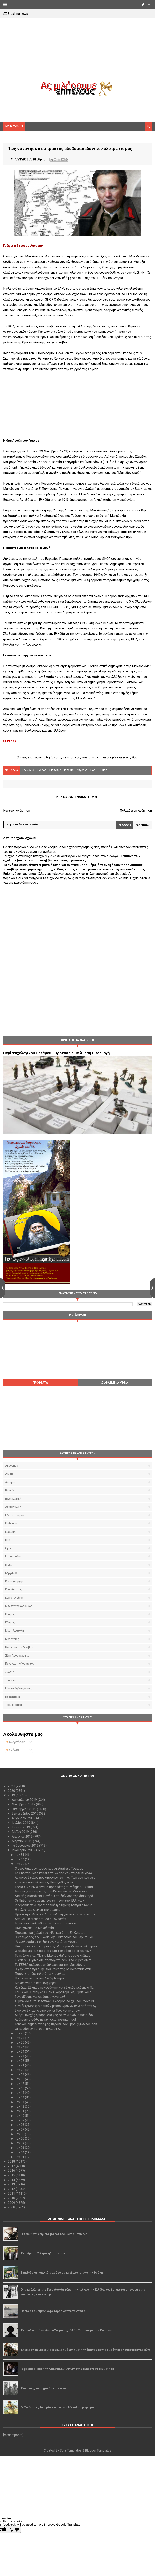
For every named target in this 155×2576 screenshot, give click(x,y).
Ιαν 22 (20, 2061)
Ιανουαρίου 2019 (24, 1850)
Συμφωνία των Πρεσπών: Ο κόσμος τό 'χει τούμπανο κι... (55, 2001)
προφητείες (13, 1696)
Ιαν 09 (20, 2120)
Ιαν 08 (20, 2125)
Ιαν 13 (20, 2102)
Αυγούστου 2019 (24, 1818)
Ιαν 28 (20, 2033)
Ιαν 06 (20, 2134)
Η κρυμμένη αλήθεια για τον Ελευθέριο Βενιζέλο (54, 2234)
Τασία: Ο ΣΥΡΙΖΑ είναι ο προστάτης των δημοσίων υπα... (55, 1887)
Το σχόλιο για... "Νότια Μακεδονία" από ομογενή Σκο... (52, 1955)
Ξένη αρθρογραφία (17, 1655)
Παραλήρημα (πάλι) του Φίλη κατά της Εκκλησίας (50, 1933)
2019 (12, 1795)
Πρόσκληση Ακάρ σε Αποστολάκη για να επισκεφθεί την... (56, 1914)
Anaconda (11, 1465)
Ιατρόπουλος (13, 1556)
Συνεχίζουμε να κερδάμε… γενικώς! (40, 1996)
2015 (12, 2175)
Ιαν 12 (20, 2106)
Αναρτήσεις (16, 1742)
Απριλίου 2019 (22, 1836)
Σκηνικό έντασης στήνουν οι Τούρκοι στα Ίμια (47, 2010)
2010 (12, 2198)
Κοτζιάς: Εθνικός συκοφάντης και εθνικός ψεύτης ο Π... (54, 1987)
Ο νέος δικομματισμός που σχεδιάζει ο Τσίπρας (49, 1868)
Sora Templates (71, 2450)
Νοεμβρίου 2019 (24, 1804)
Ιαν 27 (20, 2038)
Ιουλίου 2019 (21, 1823)
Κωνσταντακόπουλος (18, 1606)
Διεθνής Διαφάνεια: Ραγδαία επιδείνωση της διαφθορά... (55, 1896)
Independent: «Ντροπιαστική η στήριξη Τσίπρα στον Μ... (54, 1905)
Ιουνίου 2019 (21, 1827)
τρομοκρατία (13, 1704)
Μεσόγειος (12, 1639)
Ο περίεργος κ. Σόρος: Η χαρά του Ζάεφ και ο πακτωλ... (54, 1951)
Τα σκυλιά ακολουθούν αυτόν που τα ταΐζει (45, 1923)
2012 (12, 2189)
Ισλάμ (8, 1564)
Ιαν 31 (20, 1855)
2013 (12, 2184)
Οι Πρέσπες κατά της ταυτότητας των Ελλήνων (49, 1900)
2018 (12, 2161)
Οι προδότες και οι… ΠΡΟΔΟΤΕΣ (38, 2029)
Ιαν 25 (20, 2047)
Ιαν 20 (20, 2070)
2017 (12, 2166)
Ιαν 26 (20, 2042)
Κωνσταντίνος (14, 1597)
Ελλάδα (41, 770)
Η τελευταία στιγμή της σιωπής (37, 1910)
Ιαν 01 (20, 2157)
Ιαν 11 (20, 2111)
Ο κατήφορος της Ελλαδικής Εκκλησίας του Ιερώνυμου (54, 1937)
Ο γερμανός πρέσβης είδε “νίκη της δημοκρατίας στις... (54, 1969)
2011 (12, 2193)
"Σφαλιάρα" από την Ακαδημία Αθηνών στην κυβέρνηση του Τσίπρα (67, 2369)
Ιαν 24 (20, 2051)
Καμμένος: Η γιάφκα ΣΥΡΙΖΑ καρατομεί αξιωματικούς (53, 1992)
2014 (12, 2180)
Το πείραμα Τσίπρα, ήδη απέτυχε (43, 2253)
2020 (12, 1791)
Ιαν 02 (20, 2152)
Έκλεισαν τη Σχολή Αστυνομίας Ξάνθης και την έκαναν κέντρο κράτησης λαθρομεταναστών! (85, 2350)
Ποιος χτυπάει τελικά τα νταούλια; (40, 1974)
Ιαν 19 (20, 2074)
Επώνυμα (55, 770)
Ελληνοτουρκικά (15, 1515)
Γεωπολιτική (13, 1498)
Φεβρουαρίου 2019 (25, 1845)
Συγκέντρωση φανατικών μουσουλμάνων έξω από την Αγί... (57, 2006)
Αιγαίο (9, 1473)
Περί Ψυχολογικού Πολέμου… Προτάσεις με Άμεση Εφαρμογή (56, 1053)
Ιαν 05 (20, 2138)
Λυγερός (82, 770)
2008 (12, 2207)
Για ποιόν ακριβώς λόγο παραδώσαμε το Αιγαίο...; (54, 2311)
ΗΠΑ (8, 1540)
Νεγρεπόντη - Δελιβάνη (19, 1647)
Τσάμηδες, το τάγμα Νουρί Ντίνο (43, 2388)
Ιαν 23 (20, 2056)
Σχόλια (12, 1750)
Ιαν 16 (20, 2088)
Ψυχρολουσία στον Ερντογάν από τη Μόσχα (46, 1942)
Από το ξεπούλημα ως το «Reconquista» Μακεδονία (51, 1891)
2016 (12, 2170)
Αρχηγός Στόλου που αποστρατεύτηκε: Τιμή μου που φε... (55, 1877)
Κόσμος (10, 1614)
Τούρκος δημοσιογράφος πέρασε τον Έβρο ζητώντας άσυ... (57, 2024)
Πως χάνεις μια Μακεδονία (34, 1928)
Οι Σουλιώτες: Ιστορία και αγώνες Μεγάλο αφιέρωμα (57, 2407)
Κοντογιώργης (14, 1581)
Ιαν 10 (20, 2116)
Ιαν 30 (20, 1859)
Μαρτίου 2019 (22, 1841)
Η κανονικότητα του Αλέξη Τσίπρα (39, 1978)
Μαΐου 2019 (21, 1832)
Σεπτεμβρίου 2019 (25, 1813)
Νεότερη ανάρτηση (16, 810)
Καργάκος (11, 1573)
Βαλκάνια (28, 770)
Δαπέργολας (13, 1506)
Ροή (92, 770)
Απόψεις (10, 1482)
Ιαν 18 (20, 2079)
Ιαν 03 (20, 2148)
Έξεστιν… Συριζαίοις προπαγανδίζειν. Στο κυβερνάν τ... (54, 1960)
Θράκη (9, 1548)
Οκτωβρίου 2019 (24, 1809)
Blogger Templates (98, 2450)
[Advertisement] (77, 53)
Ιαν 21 (20, 2065)
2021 (12, 1786)
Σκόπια (102, 770)
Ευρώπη (10, 1531)
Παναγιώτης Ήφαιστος (19, 1663)
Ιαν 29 (20, 1864)
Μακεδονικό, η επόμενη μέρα (35, 1983)
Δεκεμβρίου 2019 (25, 1800)
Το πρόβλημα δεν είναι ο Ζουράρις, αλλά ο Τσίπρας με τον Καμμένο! (67, 2330)
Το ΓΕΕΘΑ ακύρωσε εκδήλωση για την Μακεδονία (50, 1965)
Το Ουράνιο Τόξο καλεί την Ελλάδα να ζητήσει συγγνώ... (54, 1873)
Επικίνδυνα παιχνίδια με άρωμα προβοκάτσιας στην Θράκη (62, 2272)
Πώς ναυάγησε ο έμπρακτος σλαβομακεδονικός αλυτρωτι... (57, 1946)
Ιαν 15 (20, 2093)
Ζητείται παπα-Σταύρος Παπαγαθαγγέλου (44, 1882)
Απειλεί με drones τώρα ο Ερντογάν (40, 1919)
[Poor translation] (14, 2529)
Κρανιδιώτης (13, 1589)
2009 (12, 2203)
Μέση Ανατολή (14, 1630)
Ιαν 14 (20, 2097)
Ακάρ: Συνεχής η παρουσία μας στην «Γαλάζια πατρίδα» (54, 2015)
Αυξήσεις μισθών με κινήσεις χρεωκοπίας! (45, 2019)
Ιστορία (69, 770)
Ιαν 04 (20, 2143)
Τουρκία (10, 1680)
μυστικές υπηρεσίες (18, 1688)
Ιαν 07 (20, 2129)
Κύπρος (10, 1622)
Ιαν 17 (20, 2084)
